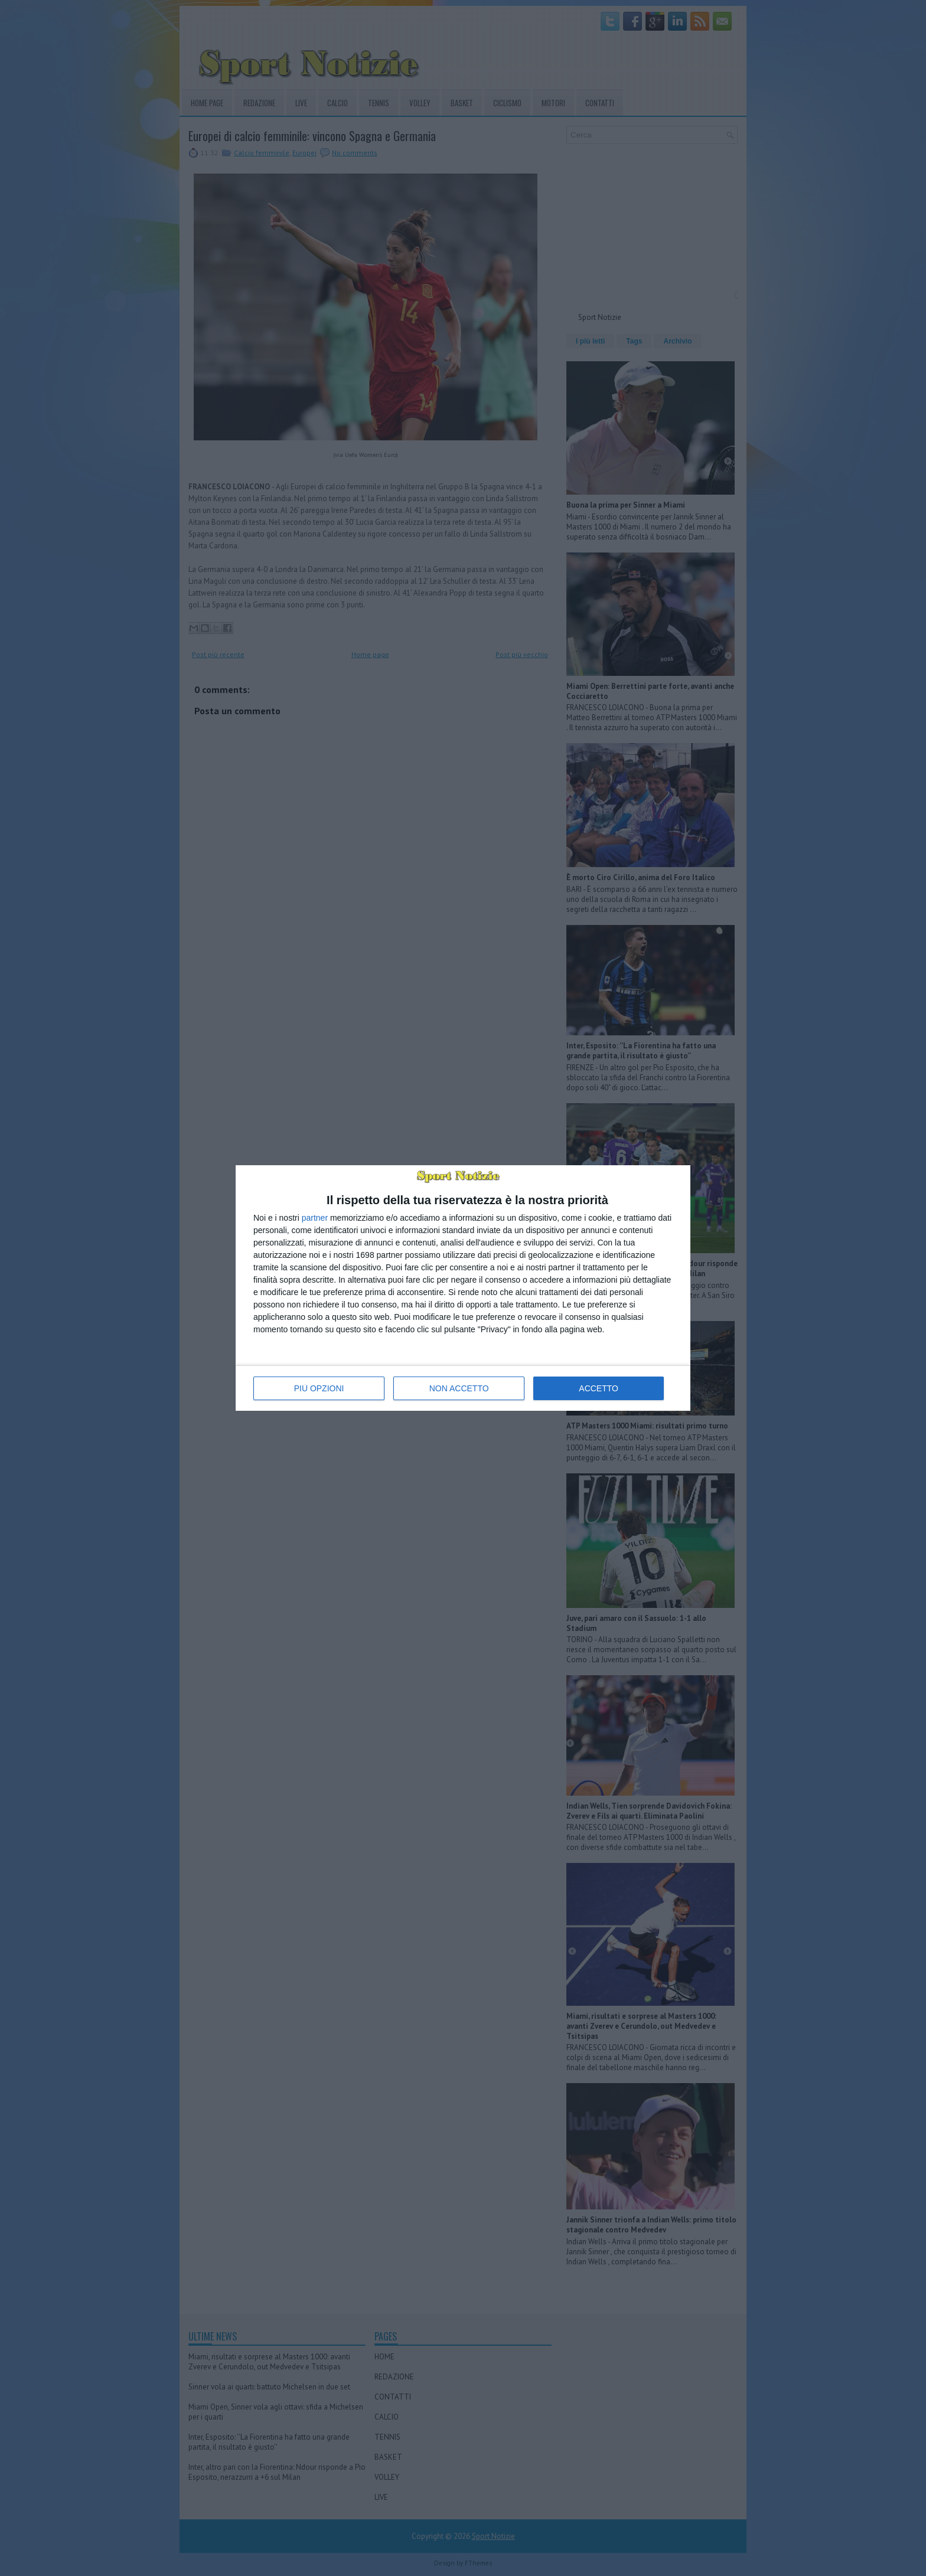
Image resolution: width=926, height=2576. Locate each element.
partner (315, 1218)
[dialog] (463, 1288)
